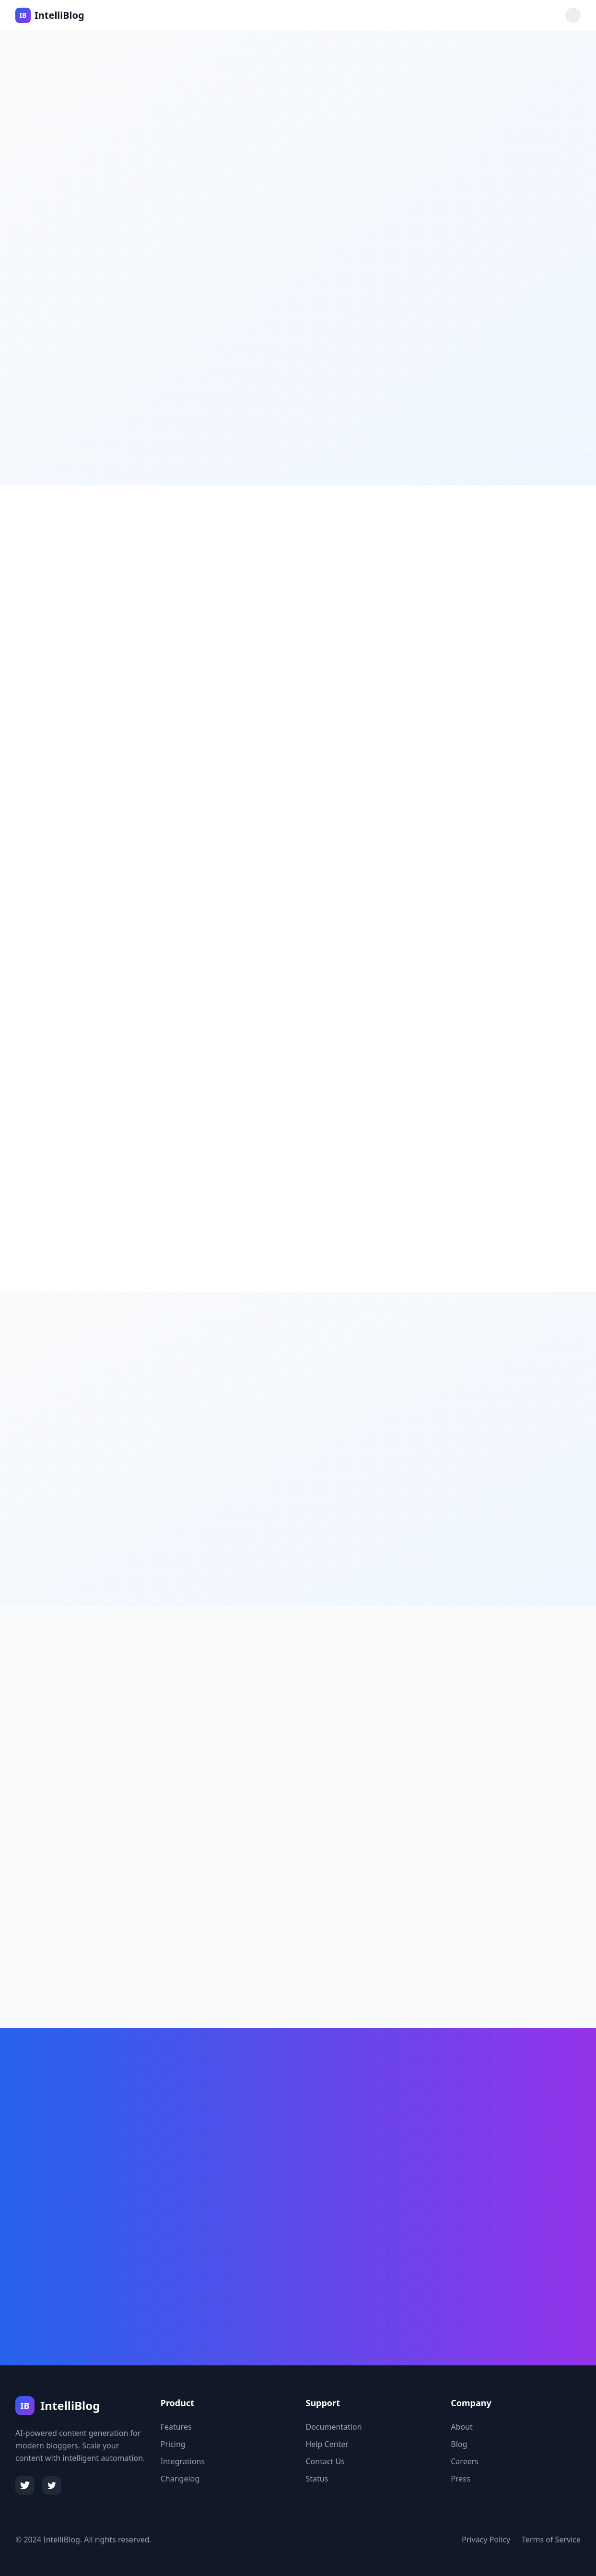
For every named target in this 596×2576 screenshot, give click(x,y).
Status (317, 2478)
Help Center (327, 2444)
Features (176, 2427)
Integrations (183, 2461)
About (461, 2427)
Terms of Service (551, 2539)
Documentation (334, 2427)
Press (460, 2478)
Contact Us (325, 2461)
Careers (465, 2461)
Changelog (180, 2478)
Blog (459, 2444)
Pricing (173, 2444)
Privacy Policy (486, 2539)
